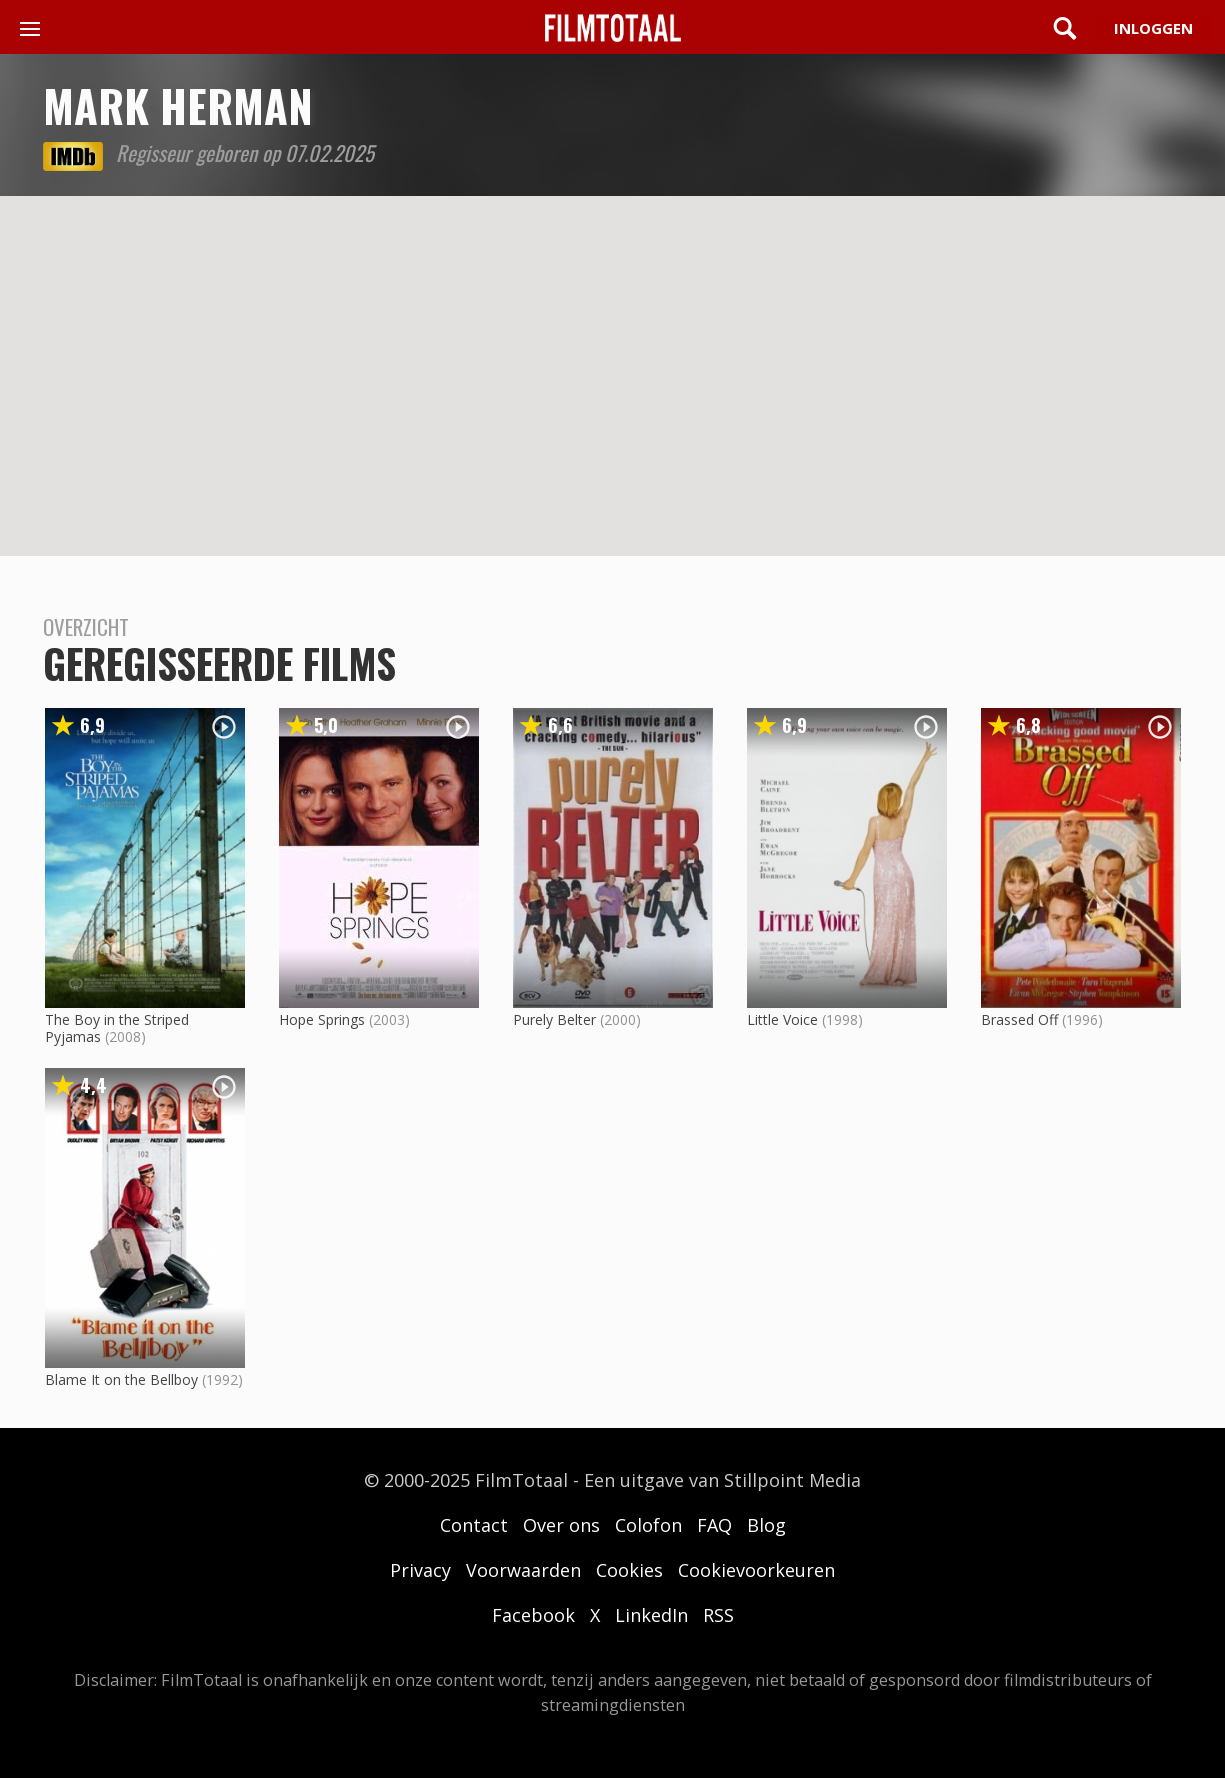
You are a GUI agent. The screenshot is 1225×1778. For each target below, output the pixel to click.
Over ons (561, 1525)
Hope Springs (322, 1019)
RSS (718, 1615)
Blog (766, 1525)
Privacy (420, 1570)
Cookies (629, 1570)
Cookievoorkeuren (756, 1570)
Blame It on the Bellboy (121, 1379)
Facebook (533, 1615)
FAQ (714, 1525)
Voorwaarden (523, 1570)
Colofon (648, 1525)
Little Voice (782, 1019)
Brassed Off (1019, 1019)
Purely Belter (554, 1019)
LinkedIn (651, 1615)
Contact (474, 1525)
